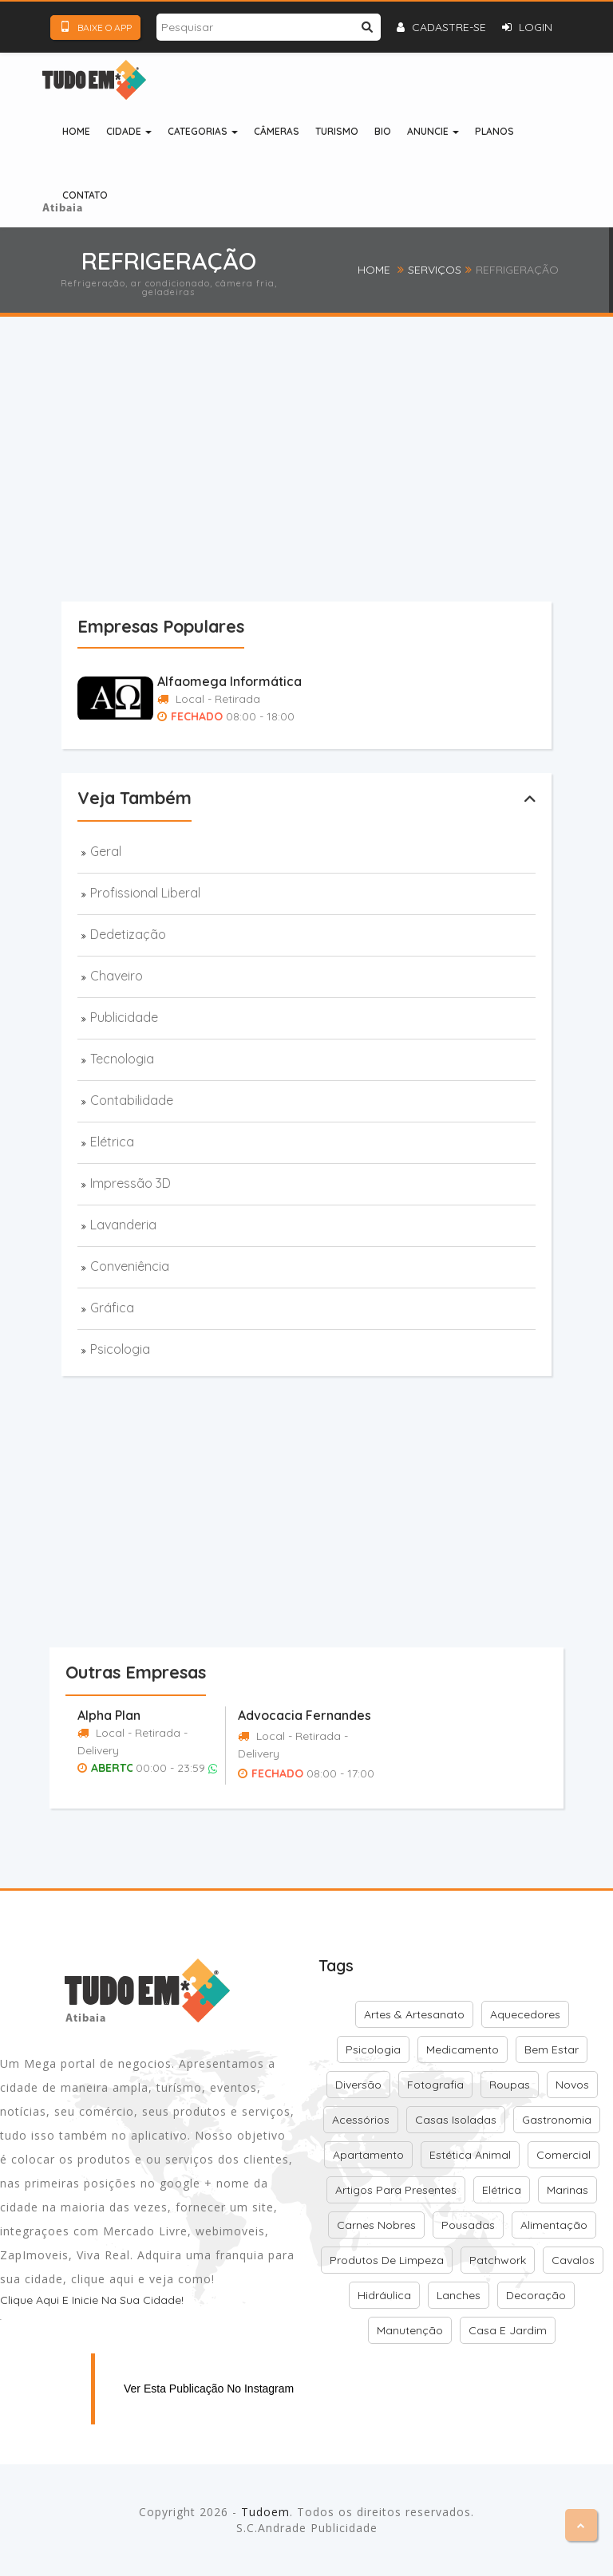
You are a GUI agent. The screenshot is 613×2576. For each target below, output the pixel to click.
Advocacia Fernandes (304, 1715)
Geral (105, 851)
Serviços (434, 269)
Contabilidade (131, 1100)
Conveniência (129, 1266)
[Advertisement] (337, 485)
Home (76, 131)
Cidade (129, 131)
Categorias (203, 131)
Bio (382, 131)
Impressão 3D (130, 1183)
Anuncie (433, 131)
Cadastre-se (441, 27)
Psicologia (120, 1349)
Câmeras (276, 131)
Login (527, 27)
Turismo (336, 131)
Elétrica (112, 1142)
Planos (494, 131)
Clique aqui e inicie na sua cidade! (92, 2300)
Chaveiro (116, 976)
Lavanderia (123, 1225)
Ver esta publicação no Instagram (209, 2388)
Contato (85, 195)
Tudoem (265, 2511)
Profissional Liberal (145, 893)
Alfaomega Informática (229, 681)
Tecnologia (122, 1059)
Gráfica (112, 1308)
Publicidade (124, 1017)
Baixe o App (95, 27)
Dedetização (128, 934)
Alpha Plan (108, 1715)
